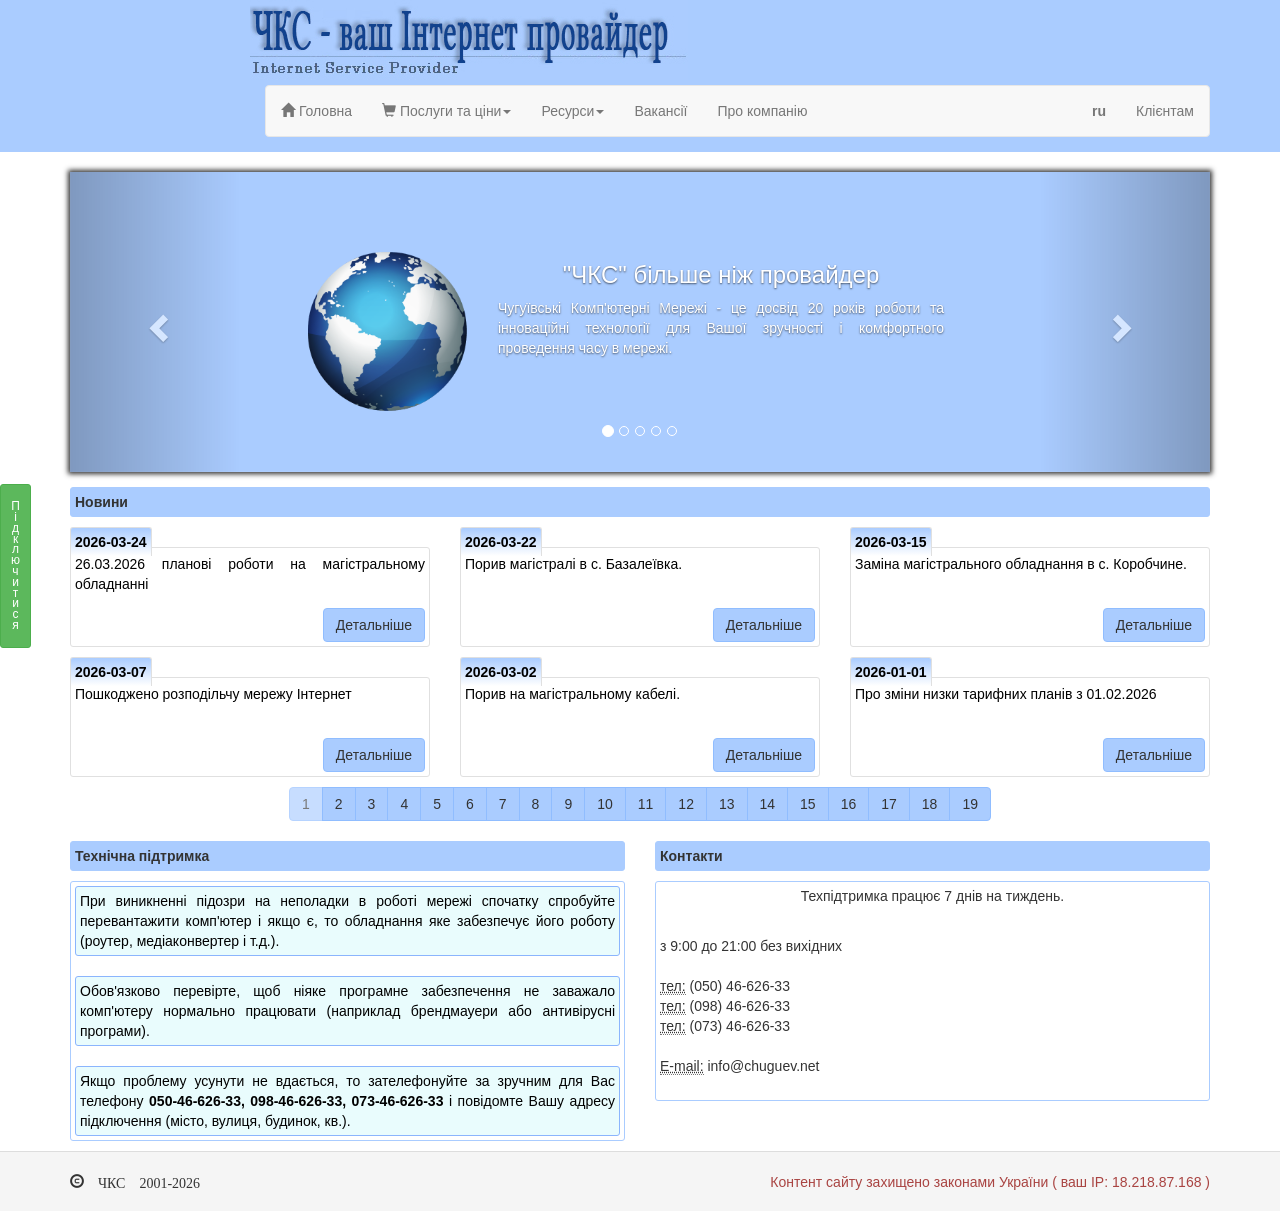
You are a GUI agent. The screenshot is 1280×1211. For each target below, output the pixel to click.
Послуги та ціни (446, 111)
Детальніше (374, 625)
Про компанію (762, 111)
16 (849, 804)
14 (768, 804)
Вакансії (660, 111)
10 (605, 804)
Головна (316, 111)
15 (808, 804)
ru (1099, 111)
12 (686, 804)
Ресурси (572, 111)
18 (930, 804)
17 (889, 804)
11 (646, 804)
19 (970, 804)
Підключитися (15, 571)
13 (727, 804)
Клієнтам (1165, 111)
